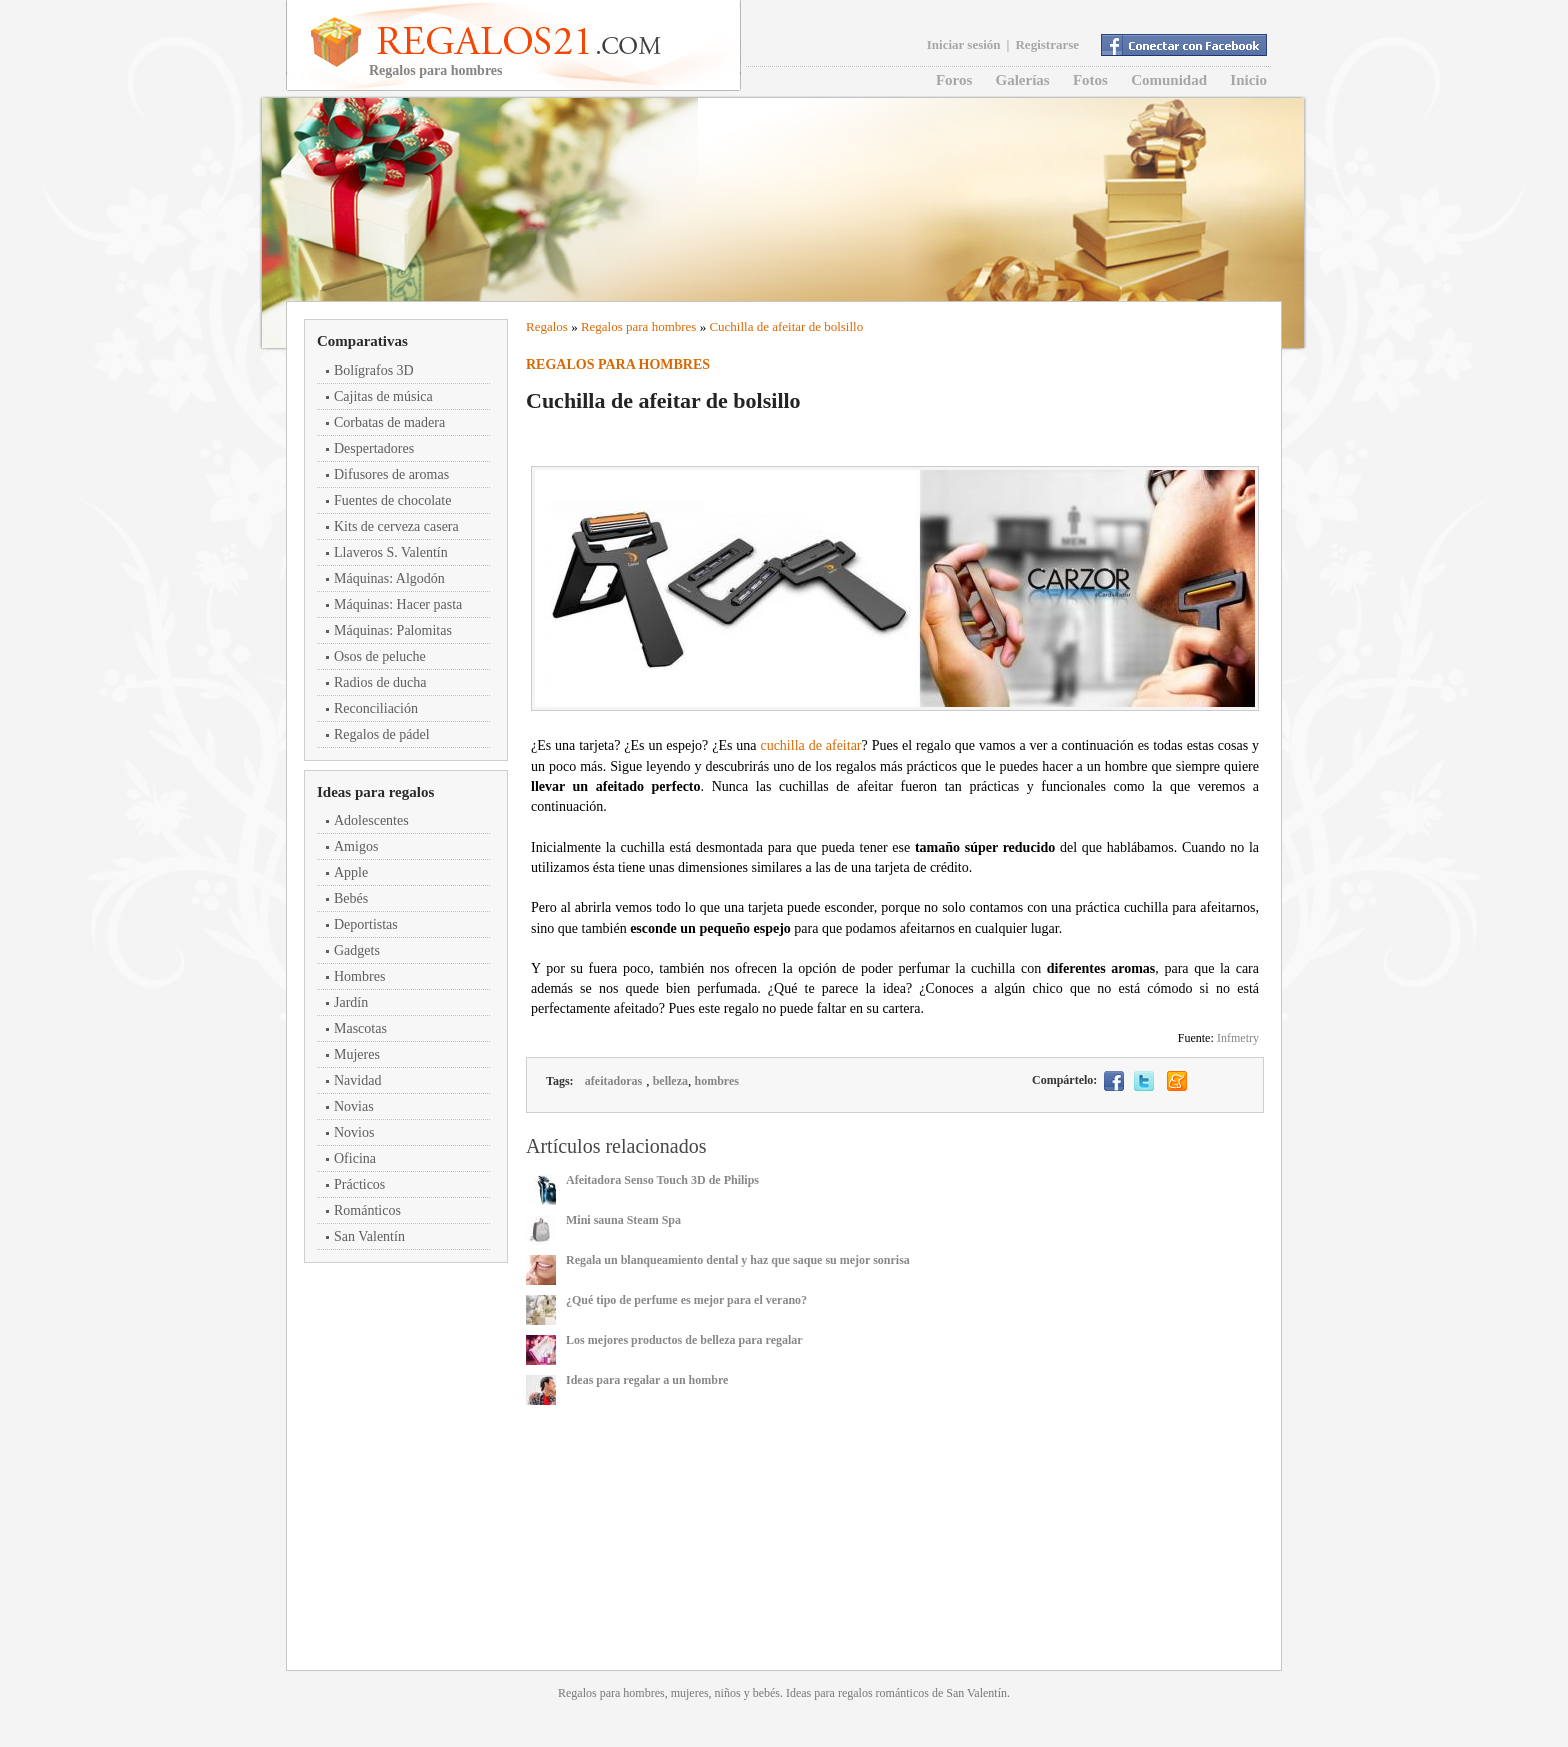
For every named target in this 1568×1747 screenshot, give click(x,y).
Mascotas (360, 1028)
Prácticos (359, 1184)
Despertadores (374, 448)
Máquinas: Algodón (389, 578)
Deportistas (366, 924)
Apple (351, 872)
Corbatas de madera (389, 422)
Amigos (356, 846)
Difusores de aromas (391, 474)
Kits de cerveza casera (396, 526)
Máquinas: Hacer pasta (398, 604)
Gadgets (357, 950)
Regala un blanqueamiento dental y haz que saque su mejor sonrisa (738, 1260)
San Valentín (369, 1236)
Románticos (367, 1210)
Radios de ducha (380, 682)
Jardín (351, 1002)
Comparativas (362, 341)
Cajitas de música (383, 396)
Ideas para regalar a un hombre (647, 1380)
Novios (354, 1132)
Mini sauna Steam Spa (623, 1220)
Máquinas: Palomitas (393, 630)
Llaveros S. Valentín (391, 552)
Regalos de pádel (382, 734)
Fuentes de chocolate (392, 500)
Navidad (357, 1080)
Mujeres (357, 1054)
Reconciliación (376, 708)
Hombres (359, 976)
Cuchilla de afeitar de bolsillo (786, 326)
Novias (354, 1106)
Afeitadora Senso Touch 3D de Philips (662, 1180)
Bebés (351, 898)
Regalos (547, 326)
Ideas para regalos (375, 792)
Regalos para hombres (639, 326)
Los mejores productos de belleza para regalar (684, 1340)
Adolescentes (371, 820)
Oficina (355, 1158)
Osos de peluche (380, 656)
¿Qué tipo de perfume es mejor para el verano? (686, 1300)
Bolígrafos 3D (374, 370)
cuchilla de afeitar (810, 745)
